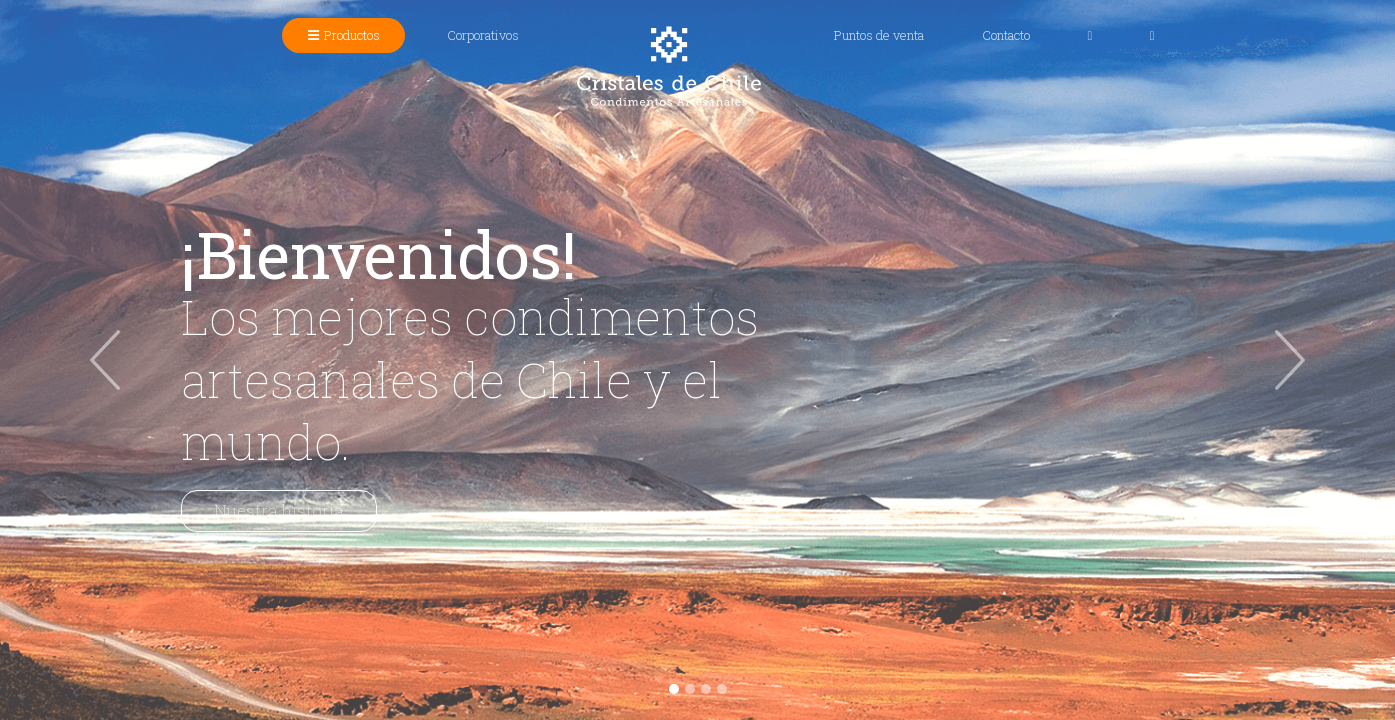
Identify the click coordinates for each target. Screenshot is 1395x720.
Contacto (1006, 35)
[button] (104, 360)
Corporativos (483, 35)
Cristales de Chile (669, 66)
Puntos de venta (879, 35)
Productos (357, 34)
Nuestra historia (279, 510)
